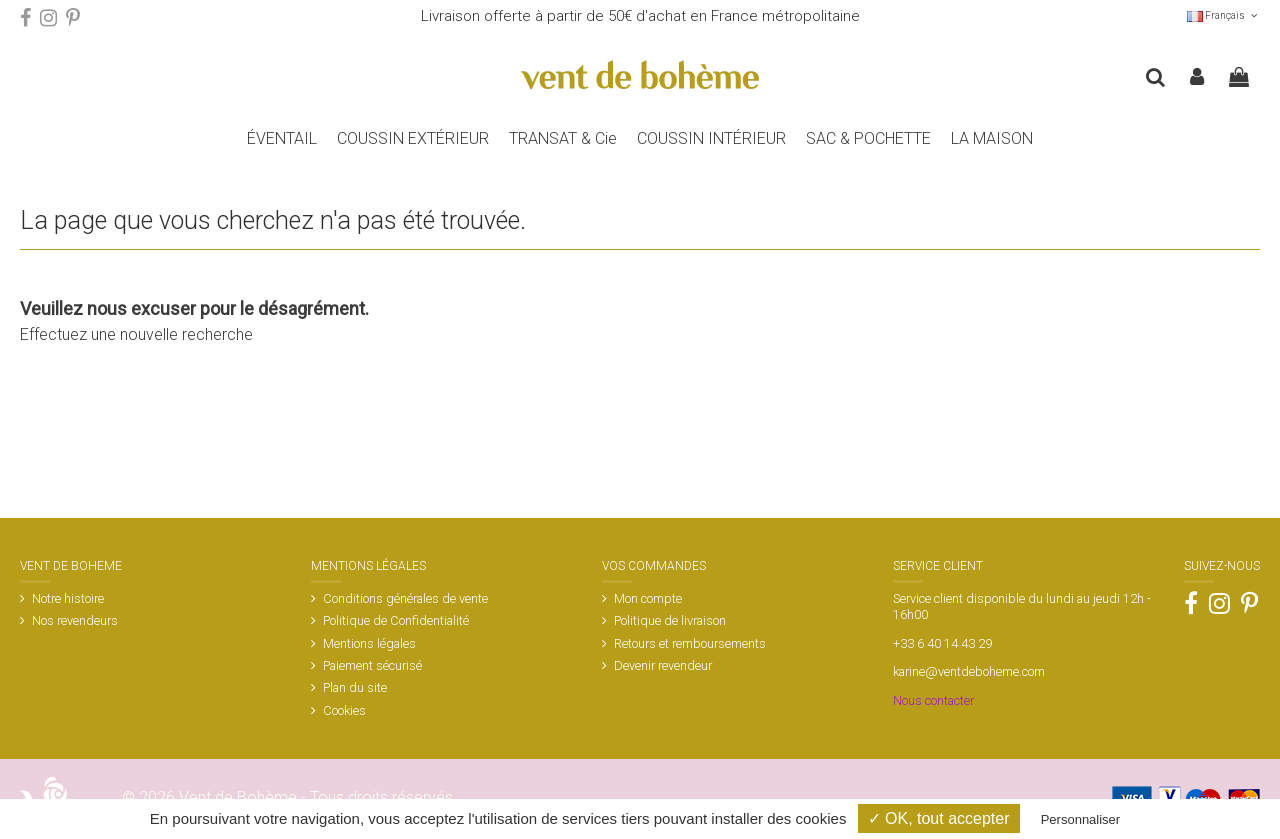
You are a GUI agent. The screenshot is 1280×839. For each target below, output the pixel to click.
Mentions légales (369, 643)
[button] (868, 139)
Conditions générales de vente (405, 598)
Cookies (344, 710)
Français (1223, 15)
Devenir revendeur (663, 665)
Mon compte (648, 598)
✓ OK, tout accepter (939, 818)
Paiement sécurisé (372, 665)
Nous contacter (933, 700)
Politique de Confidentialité (396, 620)
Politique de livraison (670, 620)
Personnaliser (1081, 819)
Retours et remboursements (690, 643)
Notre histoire (68, 598)
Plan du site (355, 687)
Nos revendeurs (75, 620)
